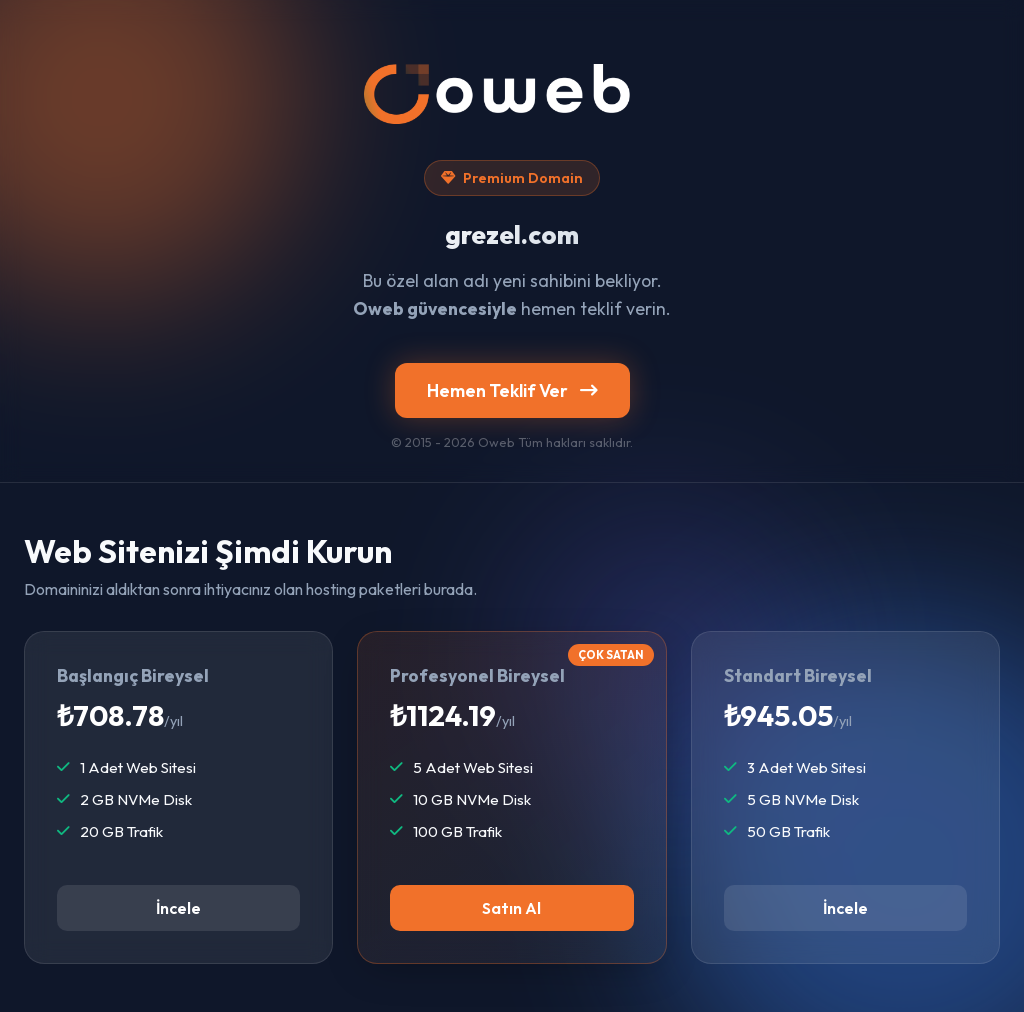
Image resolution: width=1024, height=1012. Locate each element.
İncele (178, 908)
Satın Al (511, 908)
